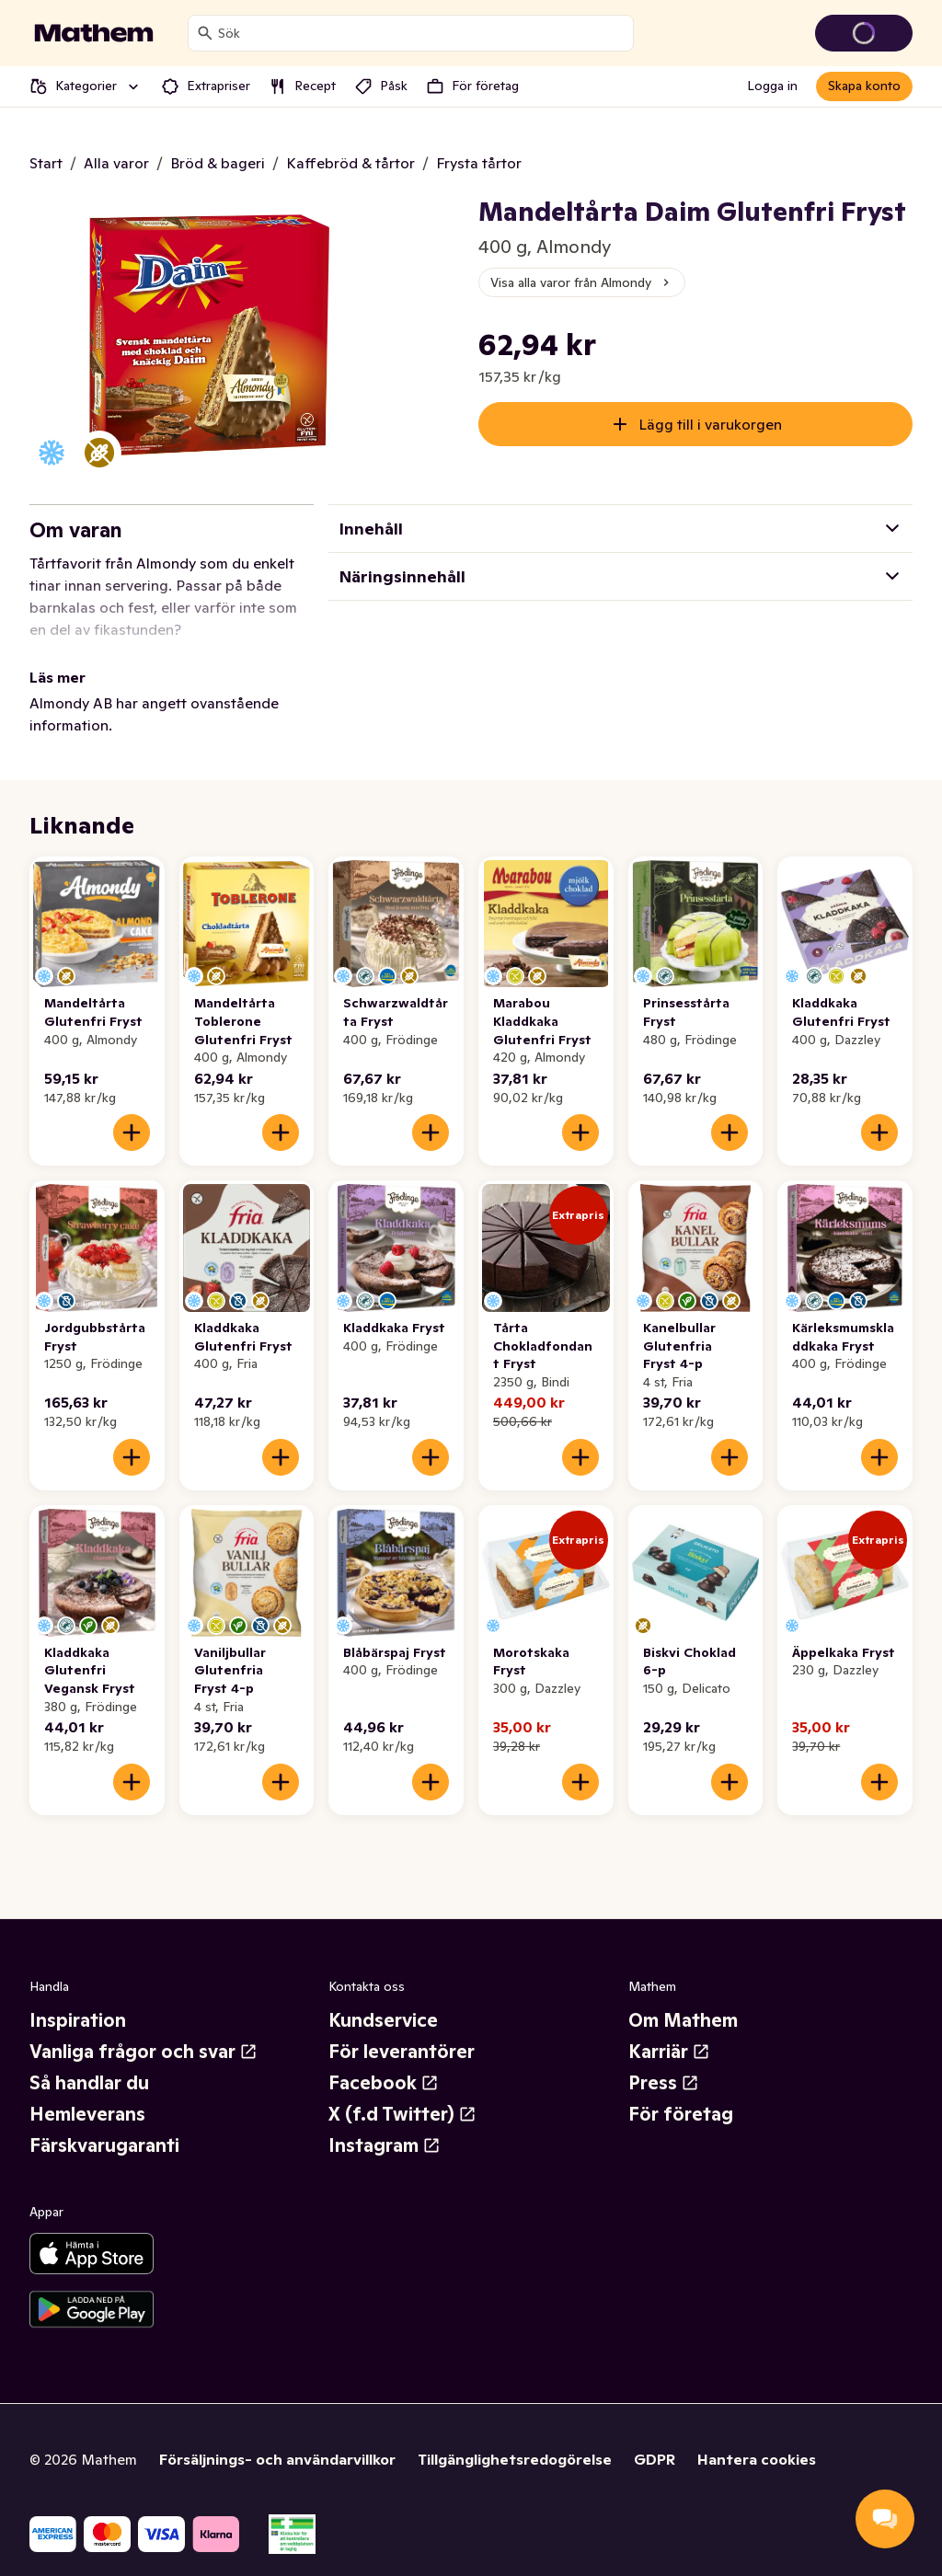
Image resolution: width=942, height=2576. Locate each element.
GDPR (654, 2437)
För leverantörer (401, 2029)
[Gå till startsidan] (93, 33)
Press (663, 2061)
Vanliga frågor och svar (143, 2029)
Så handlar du (89, 2061)
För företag (680, 2092)
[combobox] (422, 33)
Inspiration (77, 1998)
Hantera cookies (756, 2437)
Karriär (669, 2029)
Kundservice (383, 1998)
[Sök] (205, 33)
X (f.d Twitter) (402, 2092)
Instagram (384, 2123)
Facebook (383, 2061)
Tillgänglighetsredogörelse (515, 2437)
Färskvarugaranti (104, 2123)
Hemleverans (87, 2092)
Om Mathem (683, 1998)
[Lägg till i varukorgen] (131, 1110)
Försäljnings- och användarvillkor (277, 2437)
